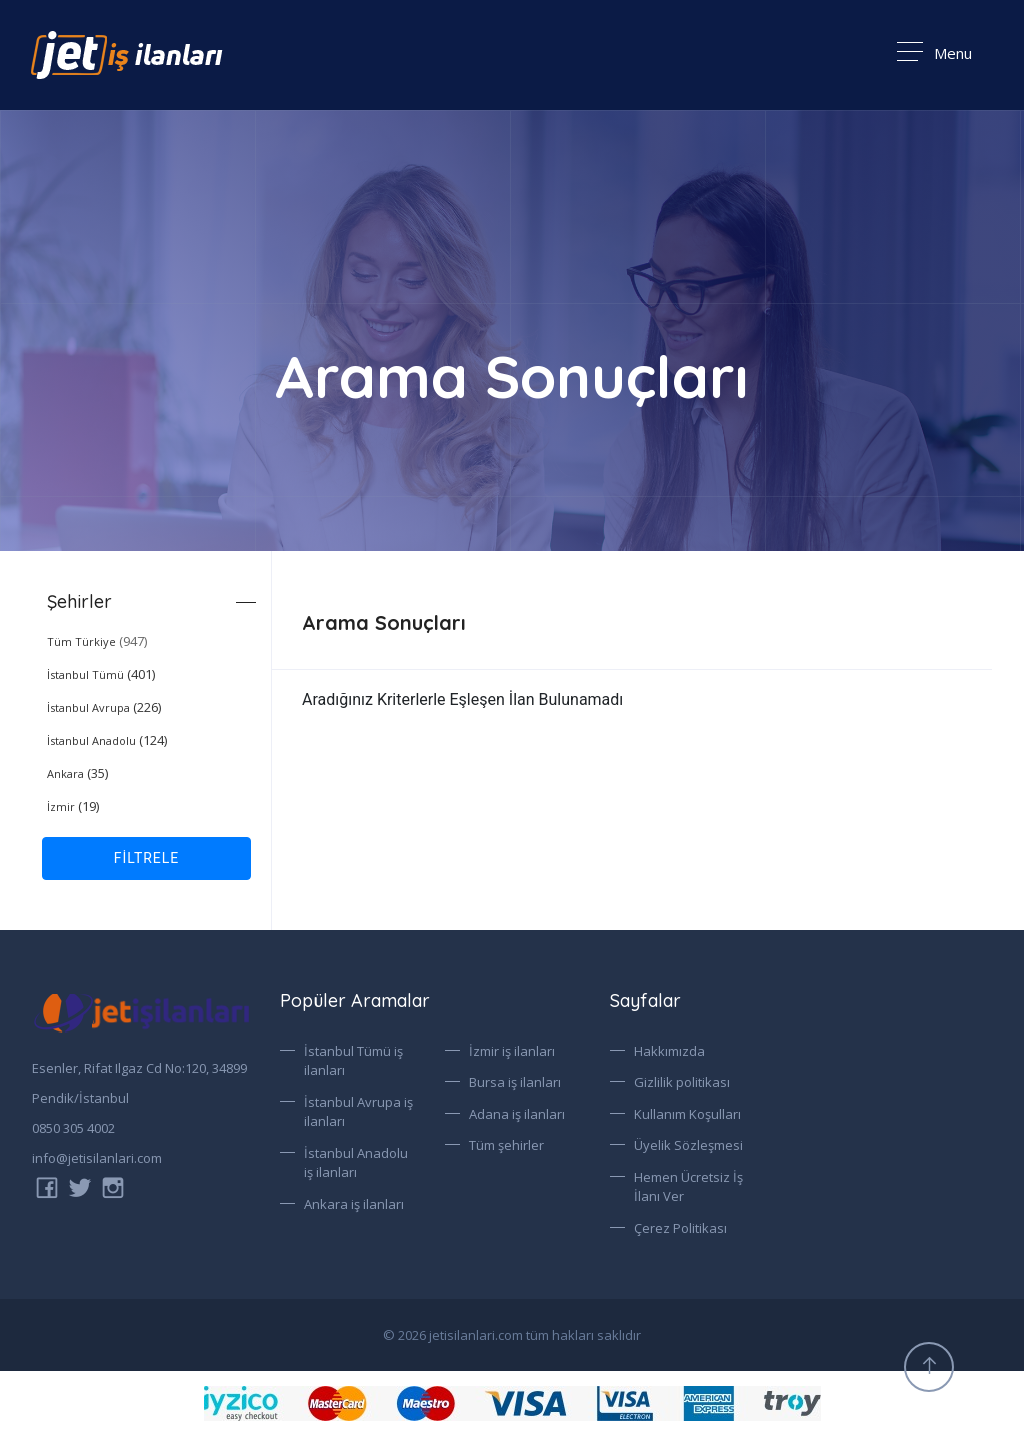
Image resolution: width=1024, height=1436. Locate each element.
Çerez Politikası (680, 1228)
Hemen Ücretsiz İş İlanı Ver (688, 1187)
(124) (107, 740)
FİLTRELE (147, 858)
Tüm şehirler (506, 1145)
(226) (104, 707)
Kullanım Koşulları (687, 1114)
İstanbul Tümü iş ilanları (353, 1061)
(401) (101, 674)
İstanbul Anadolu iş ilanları (356, 1163)
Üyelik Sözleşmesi (688, 1145)
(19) (73, 806)
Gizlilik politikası (682, 1082)
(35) (77, 773)
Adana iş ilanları (517, 1114)
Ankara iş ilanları (354, 1204)
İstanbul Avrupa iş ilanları (358, 1112)
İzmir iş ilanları (512, 1051)
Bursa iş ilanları (515, 1082)
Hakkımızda (669, 1051)
